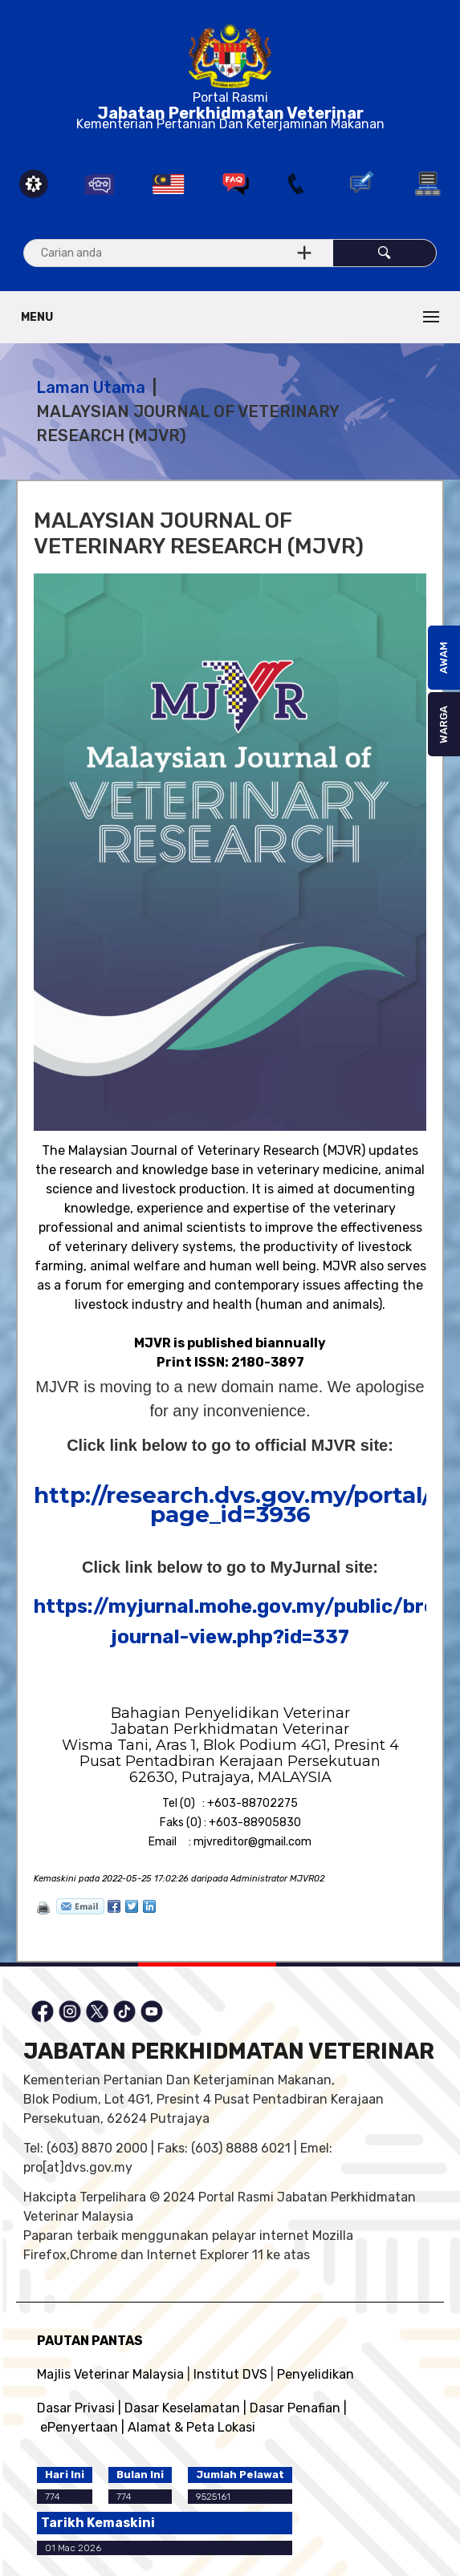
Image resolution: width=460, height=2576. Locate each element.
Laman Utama (90, 387)
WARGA (444, 724)
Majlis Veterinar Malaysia (110, 2374)
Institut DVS (230, 2374)
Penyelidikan (315, 2374)
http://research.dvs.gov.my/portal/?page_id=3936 (239, 1504)
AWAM (444, 658)
